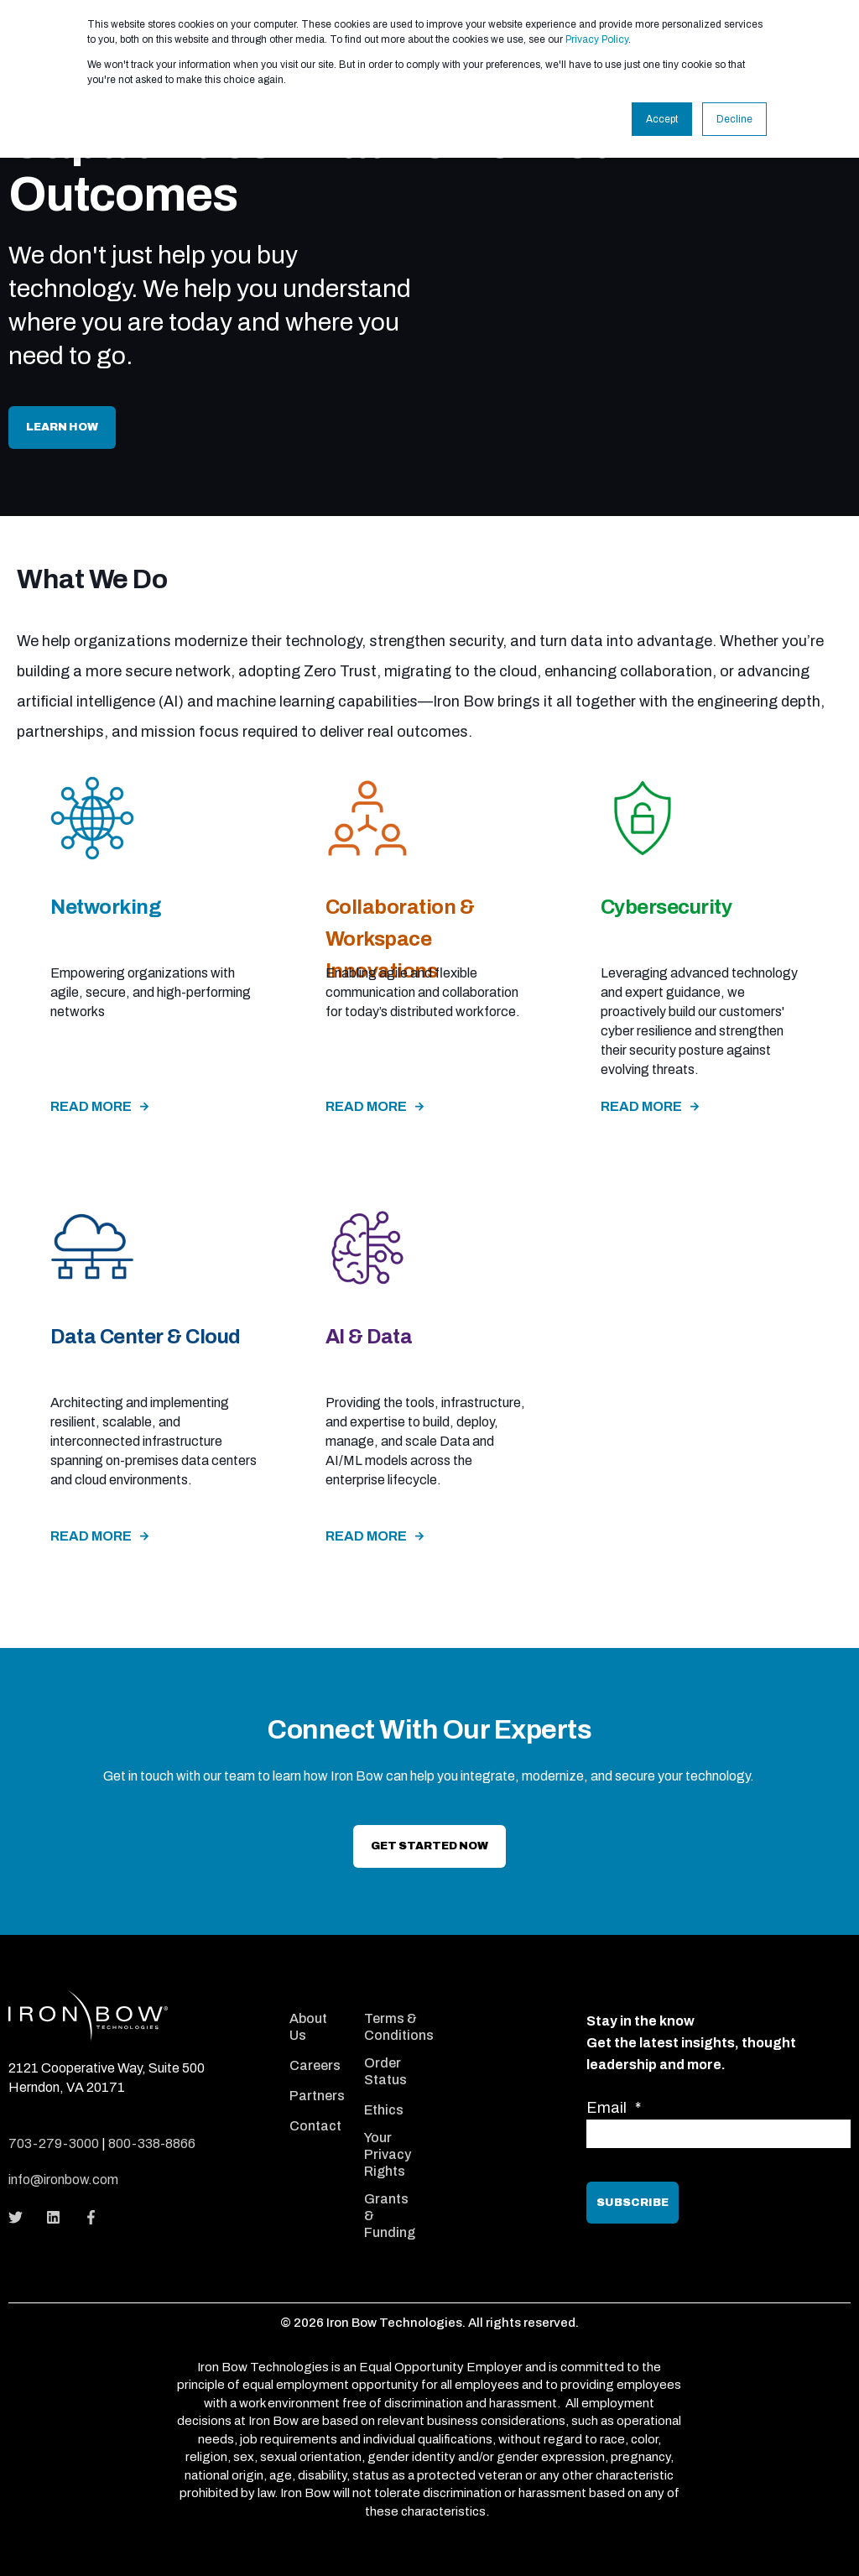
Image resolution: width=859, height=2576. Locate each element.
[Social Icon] (20, 2217)
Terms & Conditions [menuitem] (399, 2026)
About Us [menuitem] (308, 2026)
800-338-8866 (151, 2143)
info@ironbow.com (63, 2179)
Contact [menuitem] (315, 2126)
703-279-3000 (53, 2143)
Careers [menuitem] (315, 2065)
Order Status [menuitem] (385, 2071)
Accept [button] (662, 119)
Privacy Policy (596, 39)
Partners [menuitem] (317, 2095)
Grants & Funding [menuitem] (389, 2216)
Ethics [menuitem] (383, 2110)
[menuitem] (316, 1997)
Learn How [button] (62, 427)
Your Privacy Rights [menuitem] (387, 2154)
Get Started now (429, 1846)
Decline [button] (734, 119)
